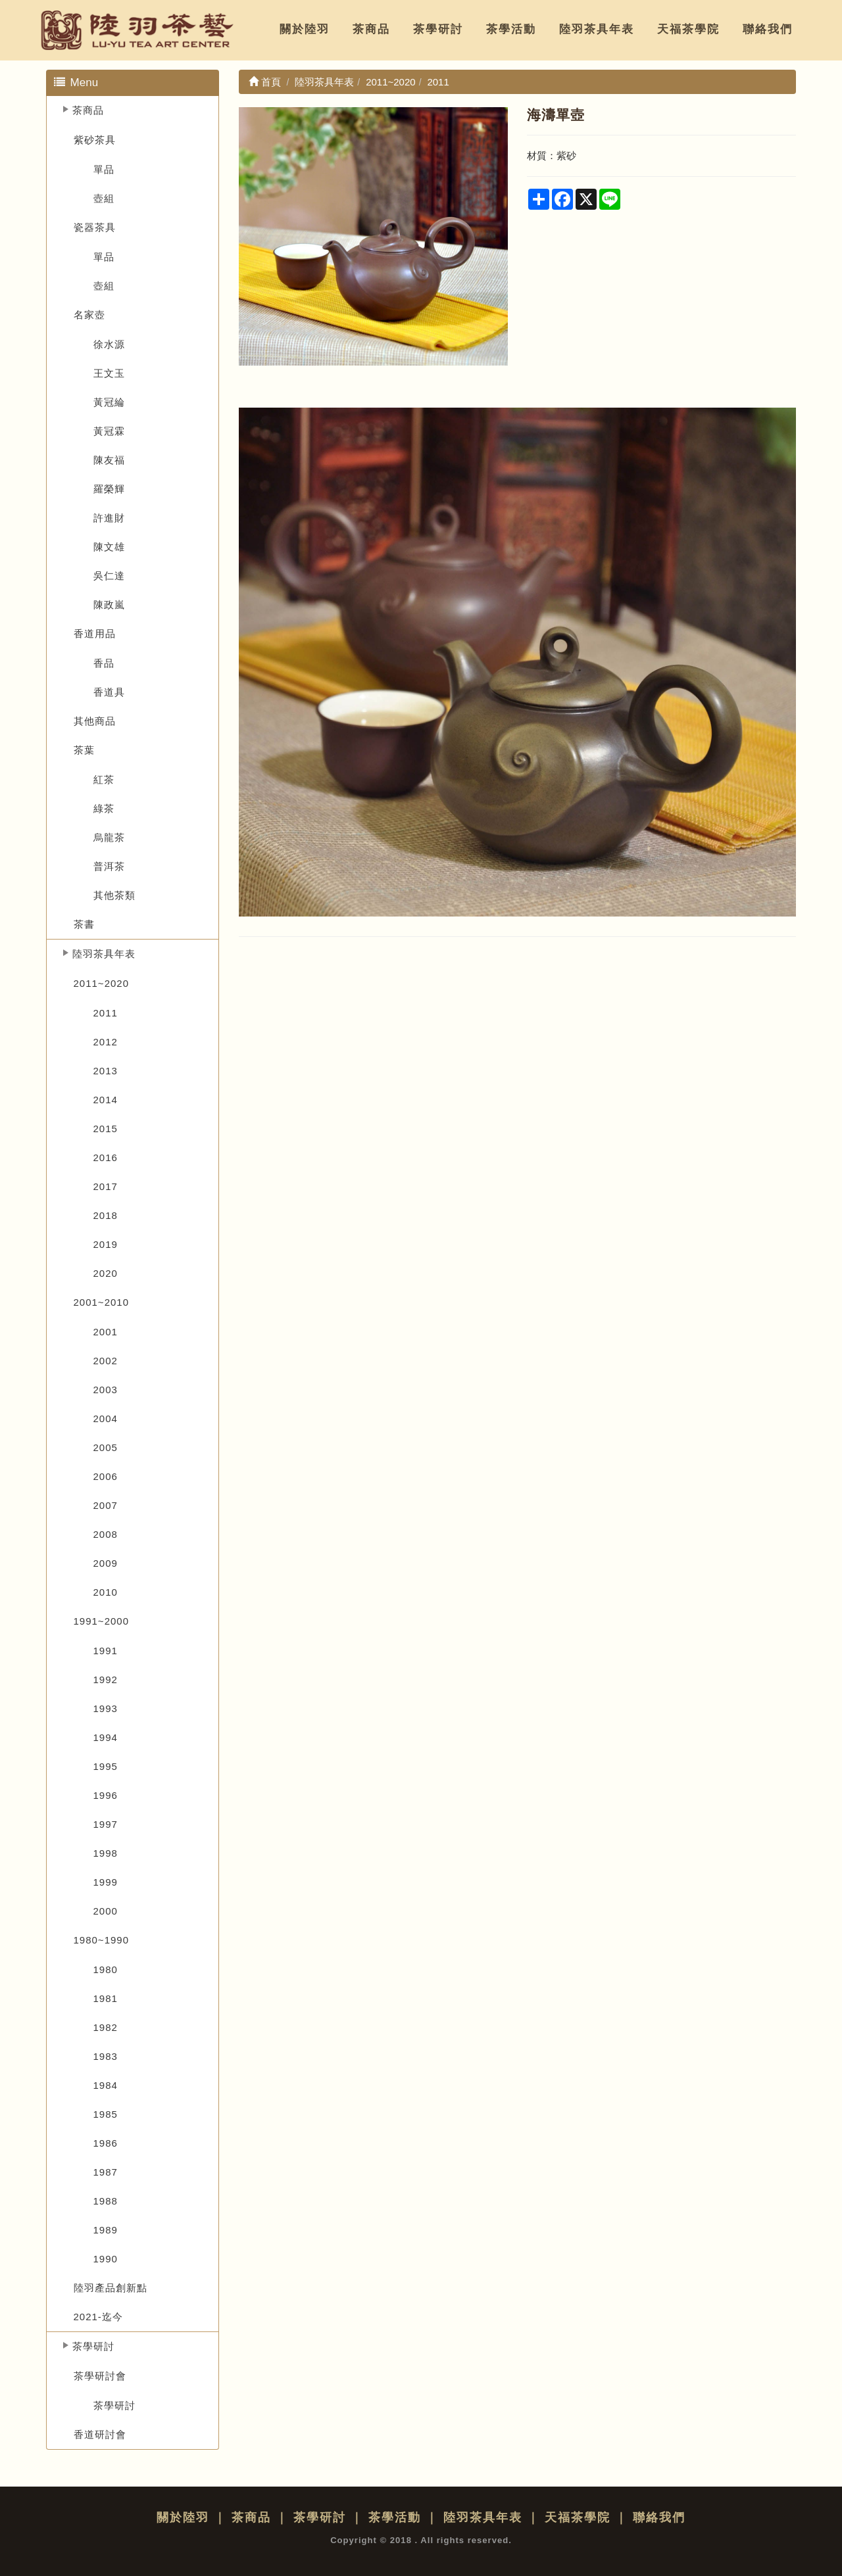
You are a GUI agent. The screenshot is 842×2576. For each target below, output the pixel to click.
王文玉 (109, 373)
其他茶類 (114, 895)
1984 (105, 2085)
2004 (105, 1418)
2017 (105, 1186)
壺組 (103, 198)
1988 (105, 2200)
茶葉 (84, 749)
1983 (105, 2056)
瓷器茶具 (95, 227)
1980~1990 (102, 1939)
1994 (105, 1737)
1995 (105, 1766)
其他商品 (95, 721)
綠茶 (103, 808)
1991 (105, 1650)
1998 (105, 1853)
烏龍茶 (109, 837)
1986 (105, 2143)
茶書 (84, 924)
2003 (105, 1389)
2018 (105, 1215)
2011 (105, 1012)
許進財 (109, 517)
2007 (105, 1505)
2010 (105, 1592)
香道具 (109, 692)
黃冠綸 (109, 402)
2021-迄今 (98, 2316)
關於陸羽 (305, 29)
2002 (105, 1360)
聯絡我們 (768, 29)
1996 (105, 1795)
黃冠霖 (109, 431)
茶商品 (371, 29)
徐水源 (109, 344)
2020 (105, 1273)
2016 (105, 1157)
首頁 (265, 81)
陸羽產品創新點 (110, 2287)
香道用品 (95, 633)
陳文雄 (109, 546)
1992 (105, 1679)
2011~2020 (102, 983)
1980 (105, 1969)
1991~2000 (102, 1621)
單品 (103, 169)
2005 (105, 1447)
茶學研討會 (100, 2375)
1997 (105, 1824)
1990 (105, 2258)
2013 (105, 1070)
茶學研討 (438, 29)
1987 (105, 2172)
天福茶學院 (688, 29)
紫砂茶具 (95, 139)
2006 (105, 1476)
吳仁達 (109, 575)
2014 (105, 1099)
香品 (103, 663)
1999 (105, 1882)
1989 (105, 2229)
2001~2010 (102, 1302)
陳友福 (109, 459)
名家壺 (89, 314)
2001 (105, 1331)
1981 (105, 1998)
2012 (105, 1041)
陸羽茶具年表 (596, 29)
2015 (105, 1128)
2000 (105, 1911)
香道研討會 (100, 2434)
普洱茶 (109, 866)
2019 (105, 1244)
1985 (105, 2114)
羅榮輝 (109, 488)
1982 (105, 2027)
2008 (105, 1534)
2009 (105, 1563)
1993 (105, 1708)
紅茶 (103, 779)
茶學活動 (511, 29)
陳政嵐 (109, 604)
